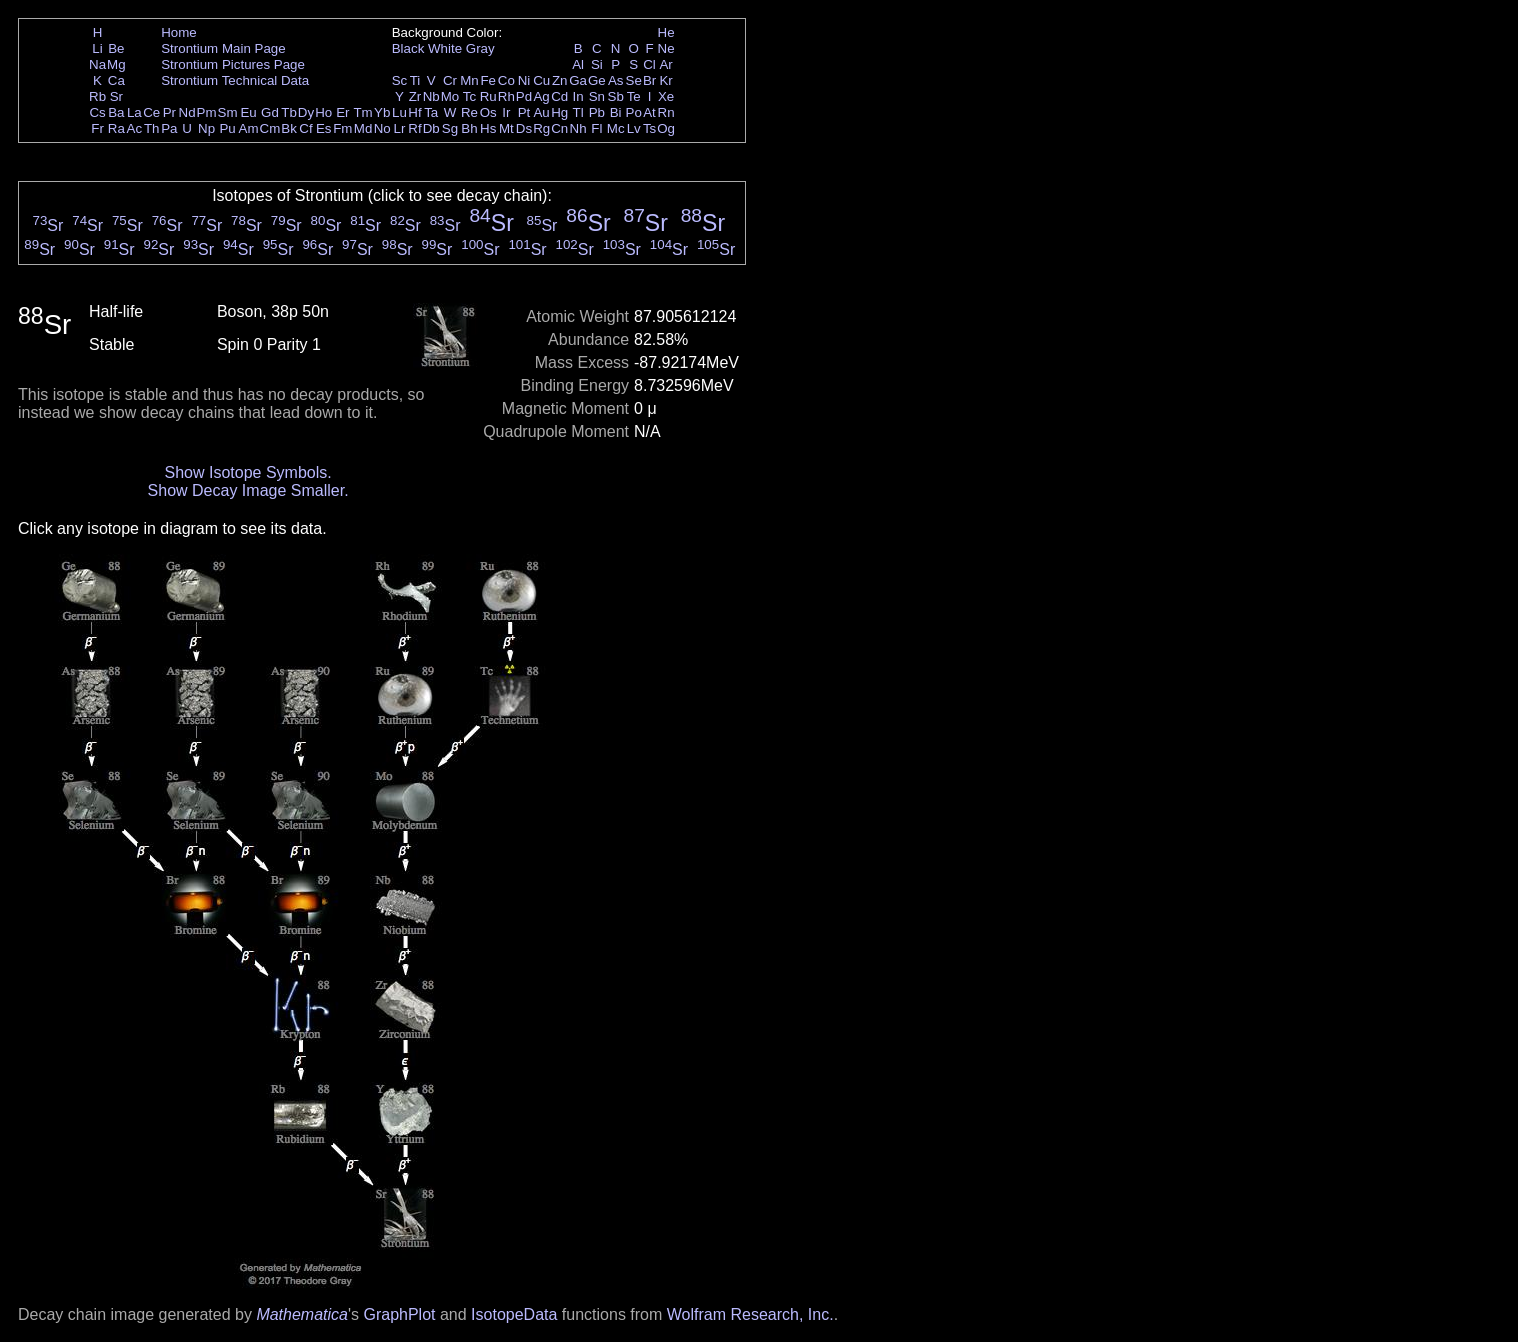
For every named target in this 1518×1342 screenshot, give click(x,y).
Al (578, 64)
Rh (506, 96)
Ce (151, 112)
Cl (649, 64)
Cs (97, 112)
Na (97, 64)
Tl (578, 112)
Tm (362, 112)
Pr (169, 112)
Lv (634, 128)
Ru (488, 96)
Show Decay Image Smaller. (248, 490)
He (666, 32)
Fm (342, 128)
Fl (596, 128)
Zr (415, 96)
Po (634, 112)
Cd (559, 96)
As (616, 80)
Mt (506, 128)
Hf (414, 112)
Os (488, 112)
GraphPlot (399, 1314)
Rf (414, 128)
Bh (469, 128)
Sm (228, 112)
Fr (97, 128)
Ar (665, 64)
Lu (399, 112)
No (382, 128)
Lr (400, 128)
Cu (541, 80)
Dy (306, 112)
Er (342, 112)
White (445, 48)
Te (634, 96)
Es (324, 128)
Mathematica (302, 1314)
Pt (524, 112)
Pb (597, 112)
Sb (616, 96)
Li (97, 48)
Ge (597, 80)
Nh (578, 128)
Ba (116, 112)
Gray (480, 48)
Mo (450, 96)
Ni (524, 80)
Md (363, 128)
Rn (666, 112)
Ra (116, 128)
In (578, 96)
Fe (488, 80)
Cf (305, 128)
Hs (488, 128)
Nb (431, 96)
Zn (560, 80)
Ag (541, 96)
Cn (559, 128)
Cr (450, 80)
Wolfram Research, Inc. (750, 1314)
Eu (248, 112)
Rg (541, 128)
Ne (666, 48)
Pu (227, 128)
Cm (270, 128)
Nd (187, 112)
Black (408, 48)
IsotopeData (514, 1314)
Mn (469, 80)
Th (152, 128)
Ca (116, 80)
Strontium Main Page (223, 48)
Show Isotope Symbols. (247, 472)
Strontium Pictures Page (233, 64)
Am (249, 128)
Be (116, 48)
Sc (400, 80)
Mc (616, 128)
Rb (97, 96)
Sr (116, 96)
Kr (665, 80)
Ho (323, 112)
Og (666, 128)
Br (649, 80)
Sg (450, 128)
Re (469, 112)
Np (206, 128)
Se (634, 80)
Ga (578, 80)
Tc (469, 96)
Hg (559, 112)
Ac (135, 128)
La (134, 112)
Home (179, 32)
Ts (649, 128)
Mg (116, 64)
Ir (506, 112)
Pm (207, 112)
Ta (431, 112)
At (649, 112)
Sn (597, 96)
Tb (289, 112)
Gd (270, 112)
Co (506, 80)
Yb (382, 112)
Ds (524, 128)
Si (597, 64)
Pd (524, 96)
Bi (616, 112)
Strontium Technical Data (235, 80)
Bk (289, 128)
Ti (415, 80)
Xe (666, 96)
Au (541, 112)
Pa (169, 128)
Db (431, 128)
